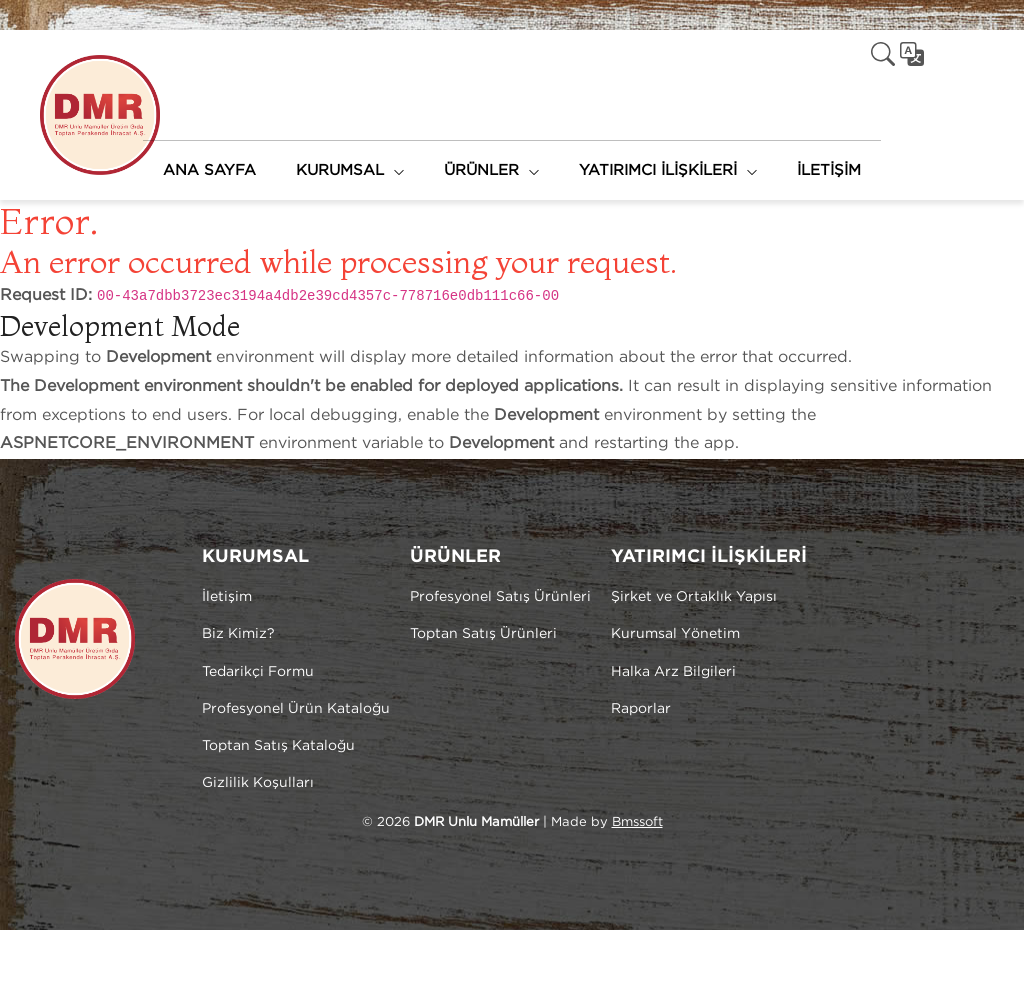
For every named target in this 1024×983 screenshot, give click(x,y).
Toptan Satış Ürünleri (483, 634)
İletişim (227, 597)
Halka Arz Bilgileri (673, 672)
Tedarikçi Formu (258, 672)
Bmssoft (637, 822)
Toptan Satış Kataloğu (278, 746)
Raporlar (641, 709)
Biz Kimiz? (238, 634)
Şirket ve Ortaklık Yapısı (694, 597)
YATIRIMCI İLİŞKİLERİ (658, 170)
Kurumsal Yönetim (675, 634)
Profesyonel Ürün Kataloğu (296, 709)
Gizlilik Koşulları (258, 783)
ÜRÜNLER (481, 170)
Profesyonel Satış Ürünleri (500, 597)
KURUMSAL (340, 170)
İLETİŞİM (829, 170)
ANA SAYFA (209, 170)
